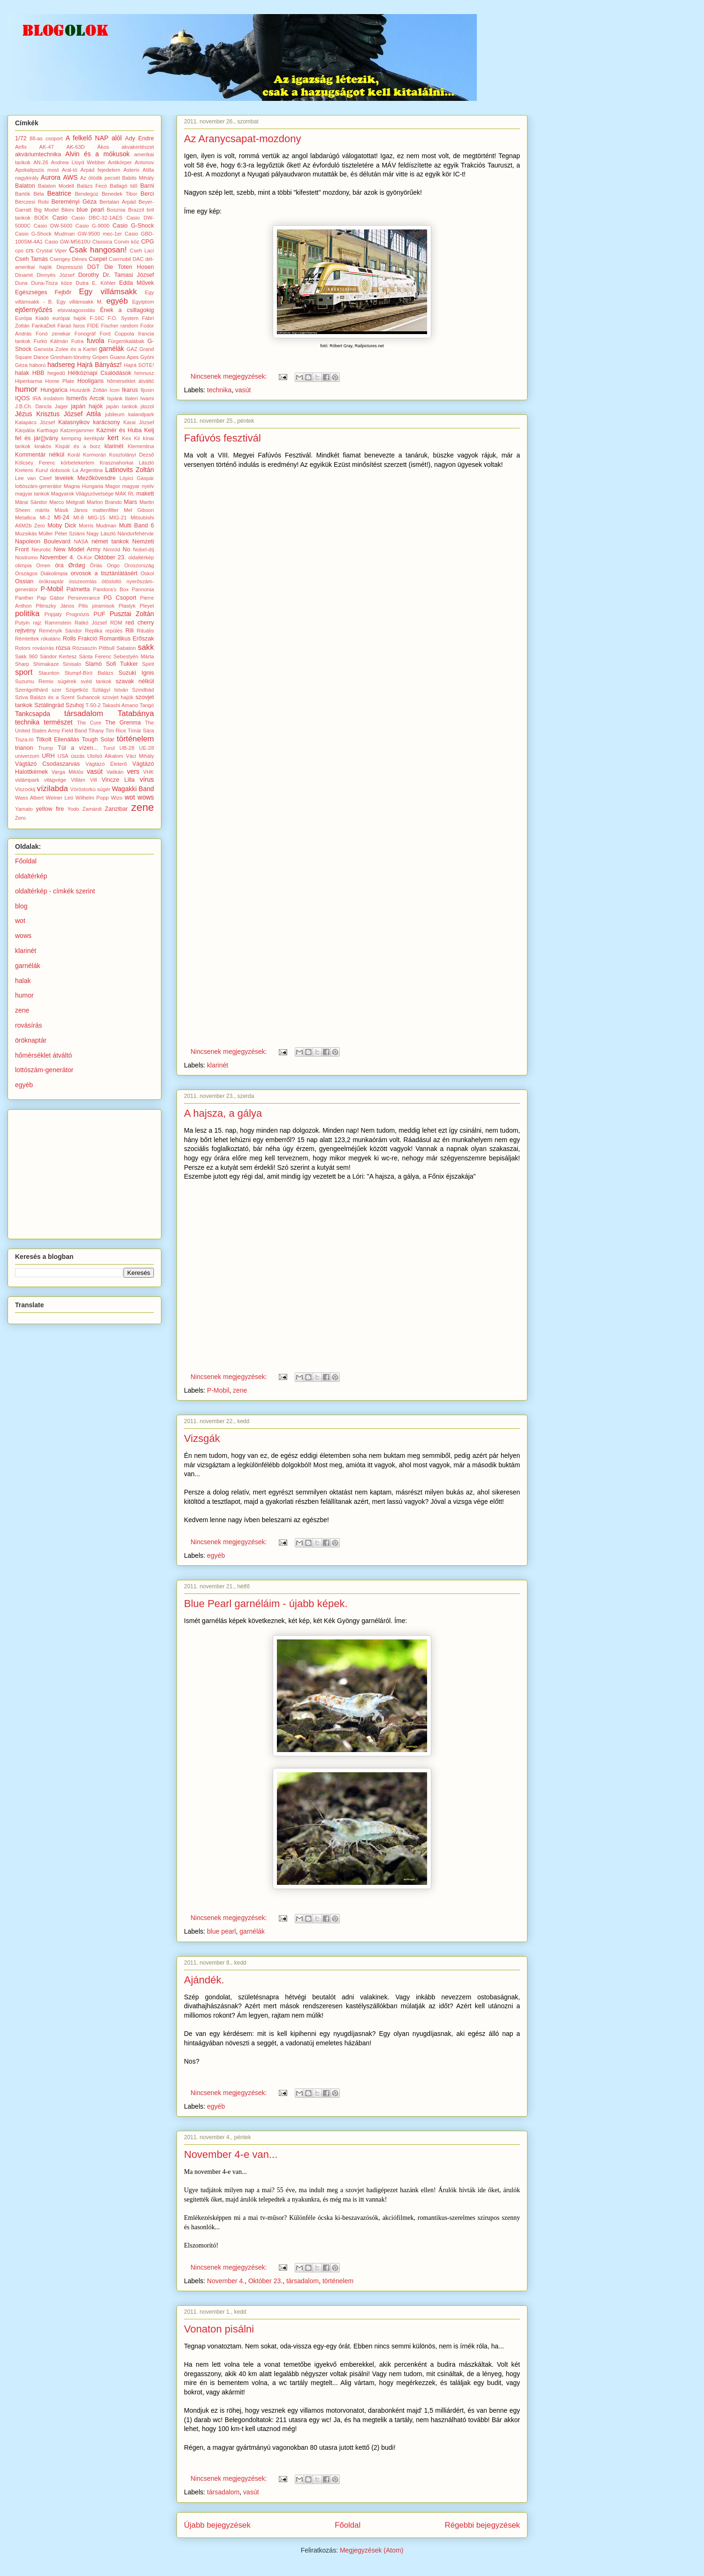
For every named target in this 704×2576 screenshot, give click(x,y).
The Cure (89, 722)
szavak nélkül (134, 681)
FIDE (93, 325)
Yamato (24, 809)
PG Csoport (119, 597)
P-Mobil (218, 1390)
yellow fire (50, 809)
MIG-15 (96, 517)
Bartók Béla (29, 194)
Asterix (131, 170)
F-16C (97, 318)
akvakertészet (138, 147)
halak (22, 373)
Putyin (22, 622)
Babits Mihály (138, 178)
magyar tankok (32, 493)
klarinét (217, 1065)
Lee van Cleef (33, 478)
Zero (20, 818)
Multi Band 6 (136, 525)
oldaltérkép (141, 557)
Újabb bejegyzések (217, 2525)
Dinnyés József (56, 275)
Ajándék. (204, 1980)
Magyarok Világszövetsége (82, 493)
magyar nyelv (138, 486)
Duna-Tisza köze (51, 283)
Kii (137, 438)
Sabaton (126, 648)
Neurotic (41, 549)
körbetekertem (77, 462)
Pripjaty (53, 614)
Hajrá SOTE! (139, 365)
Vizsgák (202, 1438)
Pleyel (147, 606)
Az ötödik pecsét (100, 178)
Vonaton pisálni (219, 2329)
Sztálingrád (49, 705)
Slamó (93, 664)
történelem (337, 2281)
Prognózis (78, 614)
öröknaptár (51, 581)
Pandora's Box (111, 589)
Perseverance (84, 598)
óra (59, 565)
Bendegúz (86, 194)
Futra (77, 341)
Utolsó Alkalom (105, 756)
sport (23, 672)
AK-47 (46, 147)
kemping (71, 438)
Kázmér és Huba (119, 430)
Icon (115, 390)
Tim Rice (116, 730)
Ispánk (114, 398)
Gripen (100, 357)
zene (240, 1390)
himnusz (144, 373)
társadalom (302, 2281)
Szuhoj (75, 705)
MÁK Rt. (125, 493)
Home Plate (59, 381)
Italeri (131, 398)
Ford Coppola (116, 333)
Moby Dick (61, 525)
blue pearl (221, 1931)
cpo (19, 250)
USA (63, 756)
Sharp (22, 664)
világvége (55, 780)
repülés (113, 630)
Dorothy (88, 275)
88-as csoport (46, 138)
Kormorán (94, 454)
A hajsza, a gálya (223, 1113)
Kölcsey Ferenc (35, 462)
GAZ (132, 349)
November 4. (226, 2281)
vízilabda (52, 788)
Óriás (96, 565)
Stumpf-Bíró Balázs (88, 673)
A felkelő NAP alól (94, 138)
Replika (93, 630)
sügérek (67, 681)
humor (26, 389)
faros (79, 325)
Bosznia (116, 210)
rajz (37, 622)
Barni (147, 186)
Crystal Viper (51, 250)
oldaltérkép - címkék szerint (55, 891)
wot (130, 797)
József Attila (82, 414)
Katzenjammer (77, 430)
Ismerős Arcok (85, 398)
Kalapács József (35, 422)
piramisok (103, 606)
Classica (102, 241)
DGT (93, 267)
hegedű (56, 373)
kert (112, 438)
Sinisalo (72, 664)
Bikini (67, 210)
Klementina (141, 446)
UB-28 (127, 748)
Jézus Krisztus (37, 414)
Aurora (51, 177)
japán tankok (122, 406)
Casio (60, 217)
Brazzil (136, 210)
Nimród (111, 549)
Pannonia (143, 589)
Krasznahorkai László (126, 462)
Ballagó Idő (124, 186)
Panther (24, 598)
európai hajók (69, 318)
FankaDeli (43, 325)
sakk (146, 647)
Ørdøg (76, 565)
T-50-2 (92, 705)
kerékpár (94, 438)
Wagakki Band (133, 789)
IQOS (22, 398)
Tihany (96, 730)
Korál (74, 454)
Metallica (25, 517)
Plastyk (127, 606)
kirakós (43, 446)
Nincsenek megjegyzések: (230, 376)
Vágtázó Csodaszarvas (47, 764)
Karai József (138, 422)
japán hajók (87, 406)
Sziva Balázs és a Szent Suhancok (57, 697)
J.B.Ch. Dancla (33, 406)
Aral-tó (69, 170)
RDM (116, 622)
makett (145, 493)
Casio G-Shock (133, 225)
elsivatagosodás (76, 310)
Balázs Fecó (92, 186)
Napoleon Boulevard (42, 541)
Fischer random (119, 325)
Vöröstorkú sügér (90, 789)
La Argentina (87, 470)
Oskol (147, 573)
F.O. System (123, 318)
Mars (130, 502)
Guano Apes (124, 357)
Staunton (49, 673)
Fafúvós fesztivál (222, 438)
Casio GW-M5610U (68, 241)
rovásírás (43, 648)
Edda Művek (136, 283)
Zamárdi (91, 809)
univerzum (27, 756)
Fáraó (64, 325)
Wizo (116, 797)
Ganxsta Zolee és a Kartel (65, 349)
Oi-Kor (84, 557)
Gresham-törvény (70, 357)
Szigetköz (76, 690)
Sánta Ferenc (95, 656)
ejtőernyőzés (33, 309)
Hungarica (53, 390)
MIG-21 (118, 517)
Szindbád (143, 690)
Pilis (83, 606)
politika (27, 613)
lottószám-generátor (38, 486)
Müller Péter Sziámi (61, 533)
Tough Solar (98, 739)
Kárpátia (25, 430)
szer (56, 690)
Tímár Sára (141, 730)
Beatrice (59, 193)
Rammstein (58, 622)
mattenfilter (105, 510)
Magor (112, 486)
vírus (147, 779)
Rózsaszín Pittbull (93, 648)
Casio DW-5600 (53, 226)
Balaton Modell (56, 186)
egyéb (216, 1555)
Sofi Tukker (122, 664)
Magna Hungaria (83, 486)
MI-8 (78, 517)
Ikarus (130, 390)
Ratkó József (91, 622)
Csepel (98, 259)
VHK (148, 772)
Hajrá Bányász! (99, 364)
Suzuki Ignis (136, 673)
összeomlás (83, 581)
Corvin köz (126, 241)
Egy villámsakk (108, 291)
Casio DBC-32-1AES (96, 218)
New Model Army (77, 549)
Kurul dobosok (53, 470)
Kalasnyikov (74, 422)
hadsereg (61, 364)
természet (58, 722)
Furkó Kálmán (51, 341)
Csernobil (120, 259)
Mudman (106, 525)
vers (133, 771)
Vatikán (115, 772)
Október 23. (265, 2281)
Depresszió (69, 267)
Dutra (82, 283)
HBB (38, 373)
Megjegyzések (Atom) (371, 2550)
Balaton (25, 186)
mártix (42, 510)
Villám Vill (84, 780)
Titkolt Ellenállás (57, 739)
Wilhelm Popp (92, 797)
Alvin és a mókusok (97, 154)
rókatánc (51, 638)
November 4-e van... (230, 2154)
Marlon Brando (104, 502)
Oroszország (139, 565)
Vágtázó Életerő (106, 764)
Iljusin (147, 390)
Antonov (144, 162)
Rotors (23, 648)
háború (37, 365)
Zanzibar (116, 809)
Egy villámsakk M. (80, 302)
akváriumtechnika (38, 154)
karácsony (106, 422)
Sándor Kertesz (58, 656)
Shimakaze (46, 664)
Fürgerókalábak (126, 341)
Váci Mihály (140, 756)
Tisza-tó (24, 739)
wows (146, 797)
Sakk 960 (26, 656)
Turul (109, 748)
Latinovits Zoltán (129, 469)
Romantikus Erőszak (126, 638)
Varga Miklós (68, 772)
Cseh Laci (142, 250)
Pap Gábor (50, 598)
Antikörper (120, 162)
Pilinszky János (55, 606)
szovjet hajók (117, 697)
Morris (86, 525)
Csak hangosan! (98, 249)
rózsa (63, 648)
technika (219, 390)
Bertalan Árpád (117, 202)
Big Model (46, 210)
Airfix (21, 147)
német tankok (110, 541)
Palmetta (78, 589)
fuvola (95, 340)
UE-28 (146, 748)
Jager (61, 406)
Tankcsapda (32, 713)
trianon (24, 748)
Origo (113, 565)
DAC (138, 259)
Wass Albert (29, 797)
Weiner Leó (60, 797)
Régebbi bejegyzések (482, 2525)
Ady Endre (139, 138)
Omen (43, 565)
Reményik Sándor (60, 630)
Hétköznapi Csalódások (99, 373)
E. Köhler (103, 283)
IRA (36, 398)
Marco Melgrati (66, 502)
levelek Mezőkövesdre (85, 478)
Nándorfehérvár (135, 533)
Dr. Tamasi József (128, 275)
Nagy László (100, 533)
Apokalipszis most (37, 170)
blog (21, 906)
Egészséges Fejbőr (43, 292)
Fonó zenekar (53, 333)
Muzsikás (26, 533)
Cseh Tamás (31, 259)
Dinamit (24, 275)
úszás (77, 756)
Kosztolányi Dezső (131, 454)
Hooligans (90, 381)
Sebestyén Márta (134, 656)
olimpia (23, 565)
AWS (70, 177)
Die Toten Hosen (129, 267)
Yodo (73, 809)
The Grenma (123, 722)
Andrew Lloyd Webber (78, 162)
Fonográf (85, 333)
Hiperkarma (28, 381)
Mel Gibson (139, 510)
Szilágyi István (110, 690)
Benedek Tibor (120, 194)
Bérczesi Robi (32, 202)
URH (48, 756)
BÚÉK (41, 218)
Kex (126, 438)
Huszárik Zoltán (88, 390)
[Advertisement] (85, 1171)
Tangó (147, 705)
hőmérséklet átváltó (130, 381)
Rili (129, 630)
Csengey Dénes (68, 259)
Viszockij (25, 789)
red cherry (139, 622)
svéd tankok (96, 681)
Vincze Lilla (118, 780)
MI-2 (45, 517)
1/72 (21, 138)
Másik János (71, 510)
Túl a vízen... (78, 748)
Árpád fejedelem (100, 170)
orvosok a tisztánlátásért (103, 573)
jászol (147, 406)
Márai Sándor (31, 502)
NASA (81, 541)
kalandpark (141, 414)
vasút (243, 390)
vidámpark (27, 780)
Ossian (24, 581)
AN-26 (40, 162)
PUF (99, 614)
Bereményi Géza (73, 201)
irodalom (54, 398)
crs (30, 250)
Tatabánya (136, 713)
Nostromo (26, 557)
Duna (21, 283)
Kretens (24, 470)
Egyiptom (143, 302)
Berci (147, 194)
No (126, 549)
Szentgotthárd (31, 690)
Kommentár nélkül (39, 454)
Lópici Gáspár (137, 478)
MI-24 (61, 517)
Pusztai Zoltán (132, 613)
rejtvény (25, 630)
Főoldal (347, 2525)
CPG (147, 241)
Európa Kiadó (32, 318)
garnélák (252, 1931)
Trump (45, 748)
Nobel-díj (143, 549)
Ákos (103, 147)
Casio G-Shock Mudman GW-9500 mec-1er (68, 233)
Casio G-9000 (93, 226)
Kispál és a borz (77, 446)
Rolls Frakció (80, 638)
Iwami (147, 398)
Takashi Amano (120, 705)
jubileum (115, 414)
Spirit (148, 664)
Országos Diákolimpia (41, 573)
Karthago (47, 430)
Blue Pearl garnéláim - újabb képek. (266, 1603)
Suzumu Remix (34, 681)
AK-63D (75, 147)
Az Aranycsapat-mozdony (242, 139)
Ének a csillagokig (127, 310)
